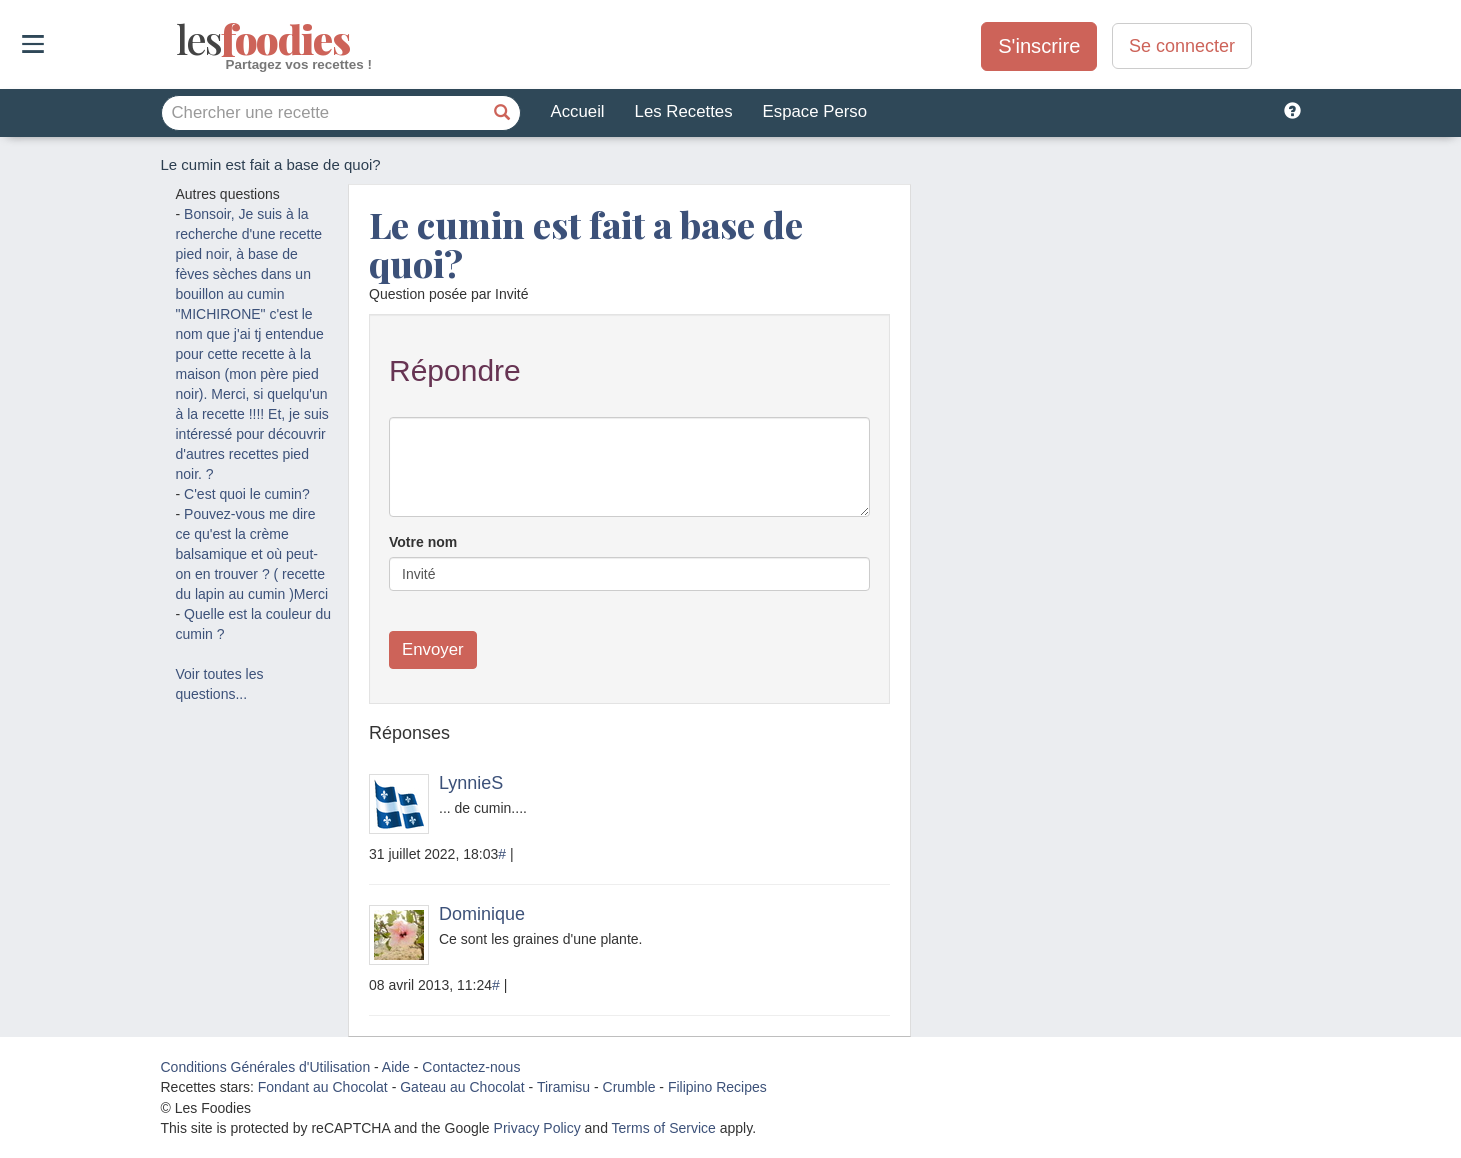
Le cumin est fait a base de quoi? (586, 244)
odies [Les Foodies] (178, 40)
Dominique (482, 914)
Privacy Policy (537, 1128)
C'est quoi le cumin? (247, 494)
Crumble (629, 1087)
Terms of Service (664, 1128)
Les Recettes (684, 111)
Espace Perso (815, 111)
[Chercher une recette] (503, 113)
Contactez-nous (471, 1067)
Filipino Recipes (717, 1087)
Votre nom (423, 542)
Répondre (455, 370)
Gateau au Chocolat (462, 1087)
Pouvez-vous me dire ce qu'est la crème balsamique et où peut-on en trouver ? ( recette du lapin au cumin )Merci (252, 554)
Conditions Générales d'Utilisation (266, 1067)
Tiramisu (563, 1087)
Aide (396, 1067)
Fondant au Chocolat (323, 1087)
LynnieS (471, 783)
